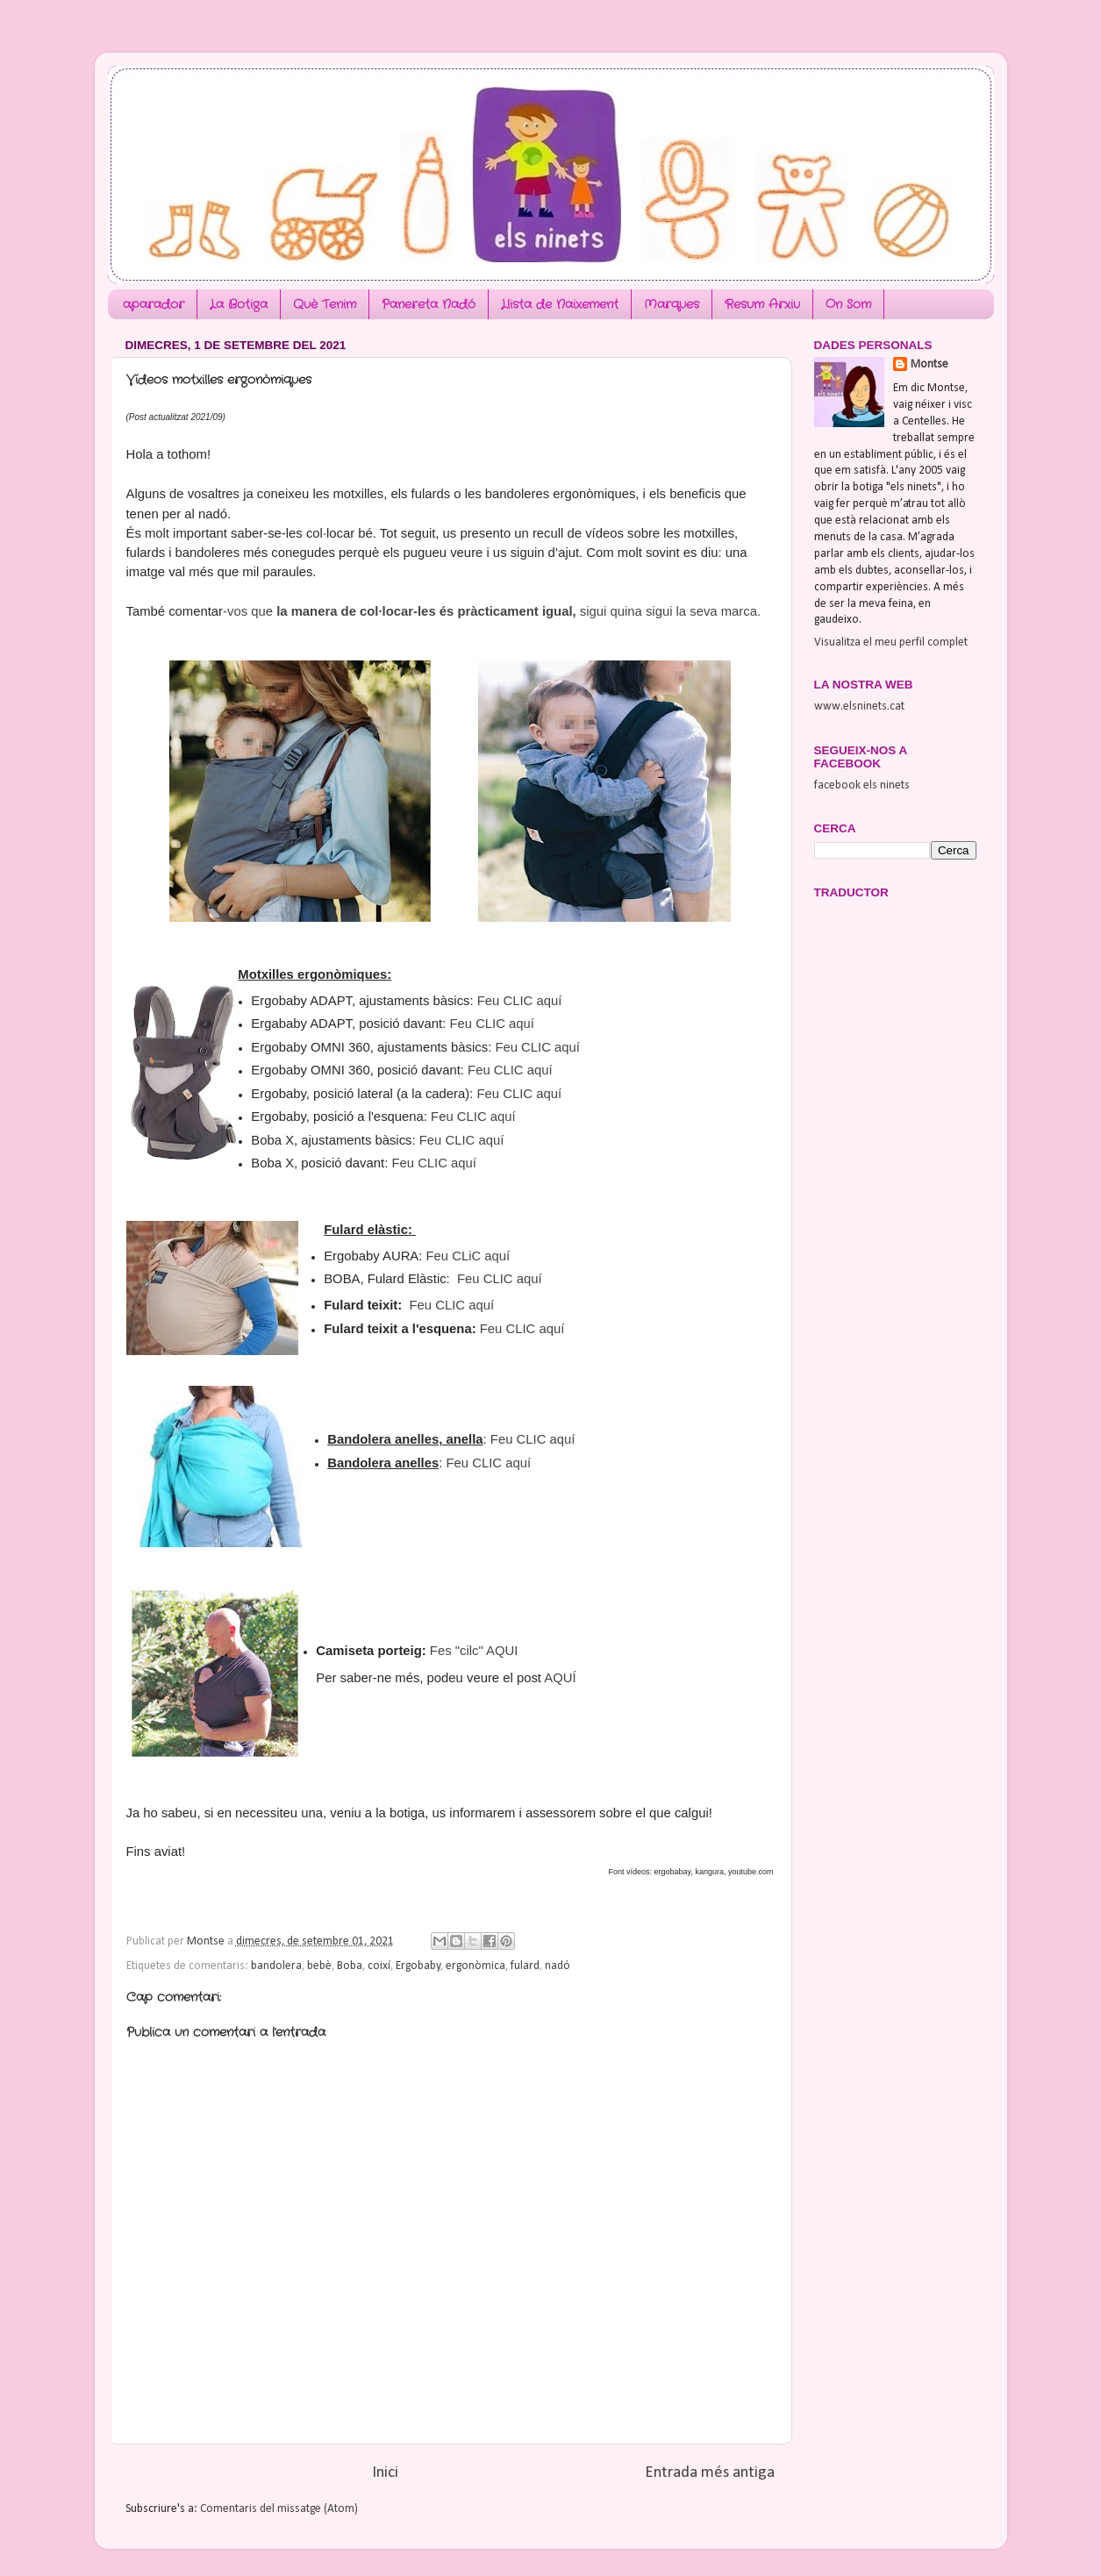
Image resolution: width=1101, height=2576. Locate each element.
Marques (671, 304)
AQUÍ (560, 1678)
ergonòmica (475, 1966)
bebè (319, 1966)
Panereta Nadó (428, 304)
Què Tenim (324, 304)
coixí (379, 1966)
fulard (525, 1966)
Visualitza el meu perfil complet (891, 642)
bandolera (276, 1966)
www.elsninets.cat (859, 706)
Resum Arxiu (762, 304)
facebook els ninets (862, 785)
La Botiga (239, 304)
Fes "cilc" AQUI (474, 1651)
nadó (557, 1966)
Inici (385, 2473)
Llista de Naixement (559, 304)
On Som (848, 304)
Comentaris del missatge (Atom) (279, 2509)
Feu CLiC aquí (468, 1256)
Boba (349, 1966)
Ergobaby (418, 1966)
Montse (929, 364)
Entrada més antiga (710, 2473)
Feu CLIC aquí (519, 1001)
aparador (153, 304)
